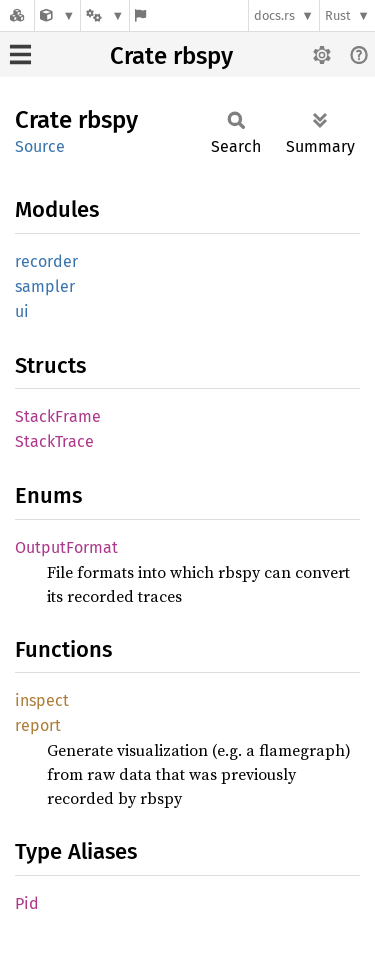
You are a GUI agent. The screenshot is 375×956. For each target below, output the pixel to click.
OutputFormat (66, 547)
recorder (46, 261)
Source (40, 146)
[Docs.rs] (17, 15)
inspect (42, 700)
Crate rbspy (171, 56)
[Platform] (105, 15)
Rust (338, 15)
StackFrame (58, 416)
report (38, 725)
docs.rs (274, 15)
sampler (45, 286)
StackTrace (54, 441)
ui (22, 311)
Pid (27, 903)
